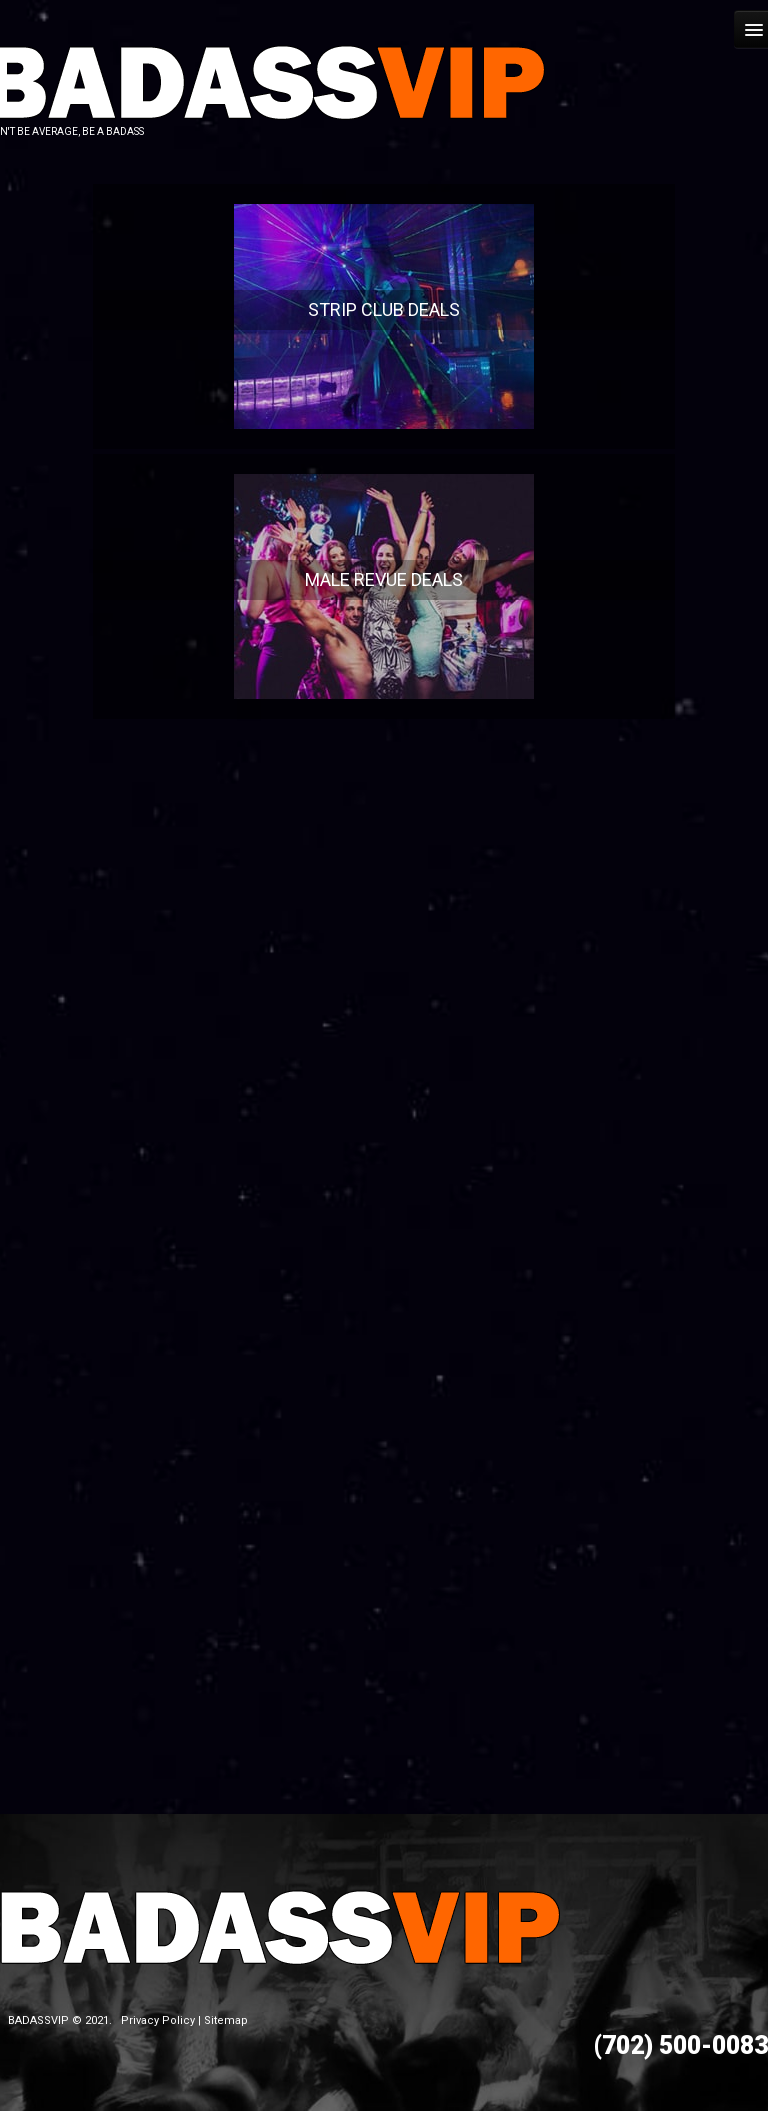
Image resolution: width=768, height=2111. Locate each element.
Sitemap (226, 2020)
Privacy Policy (158, 2020)
